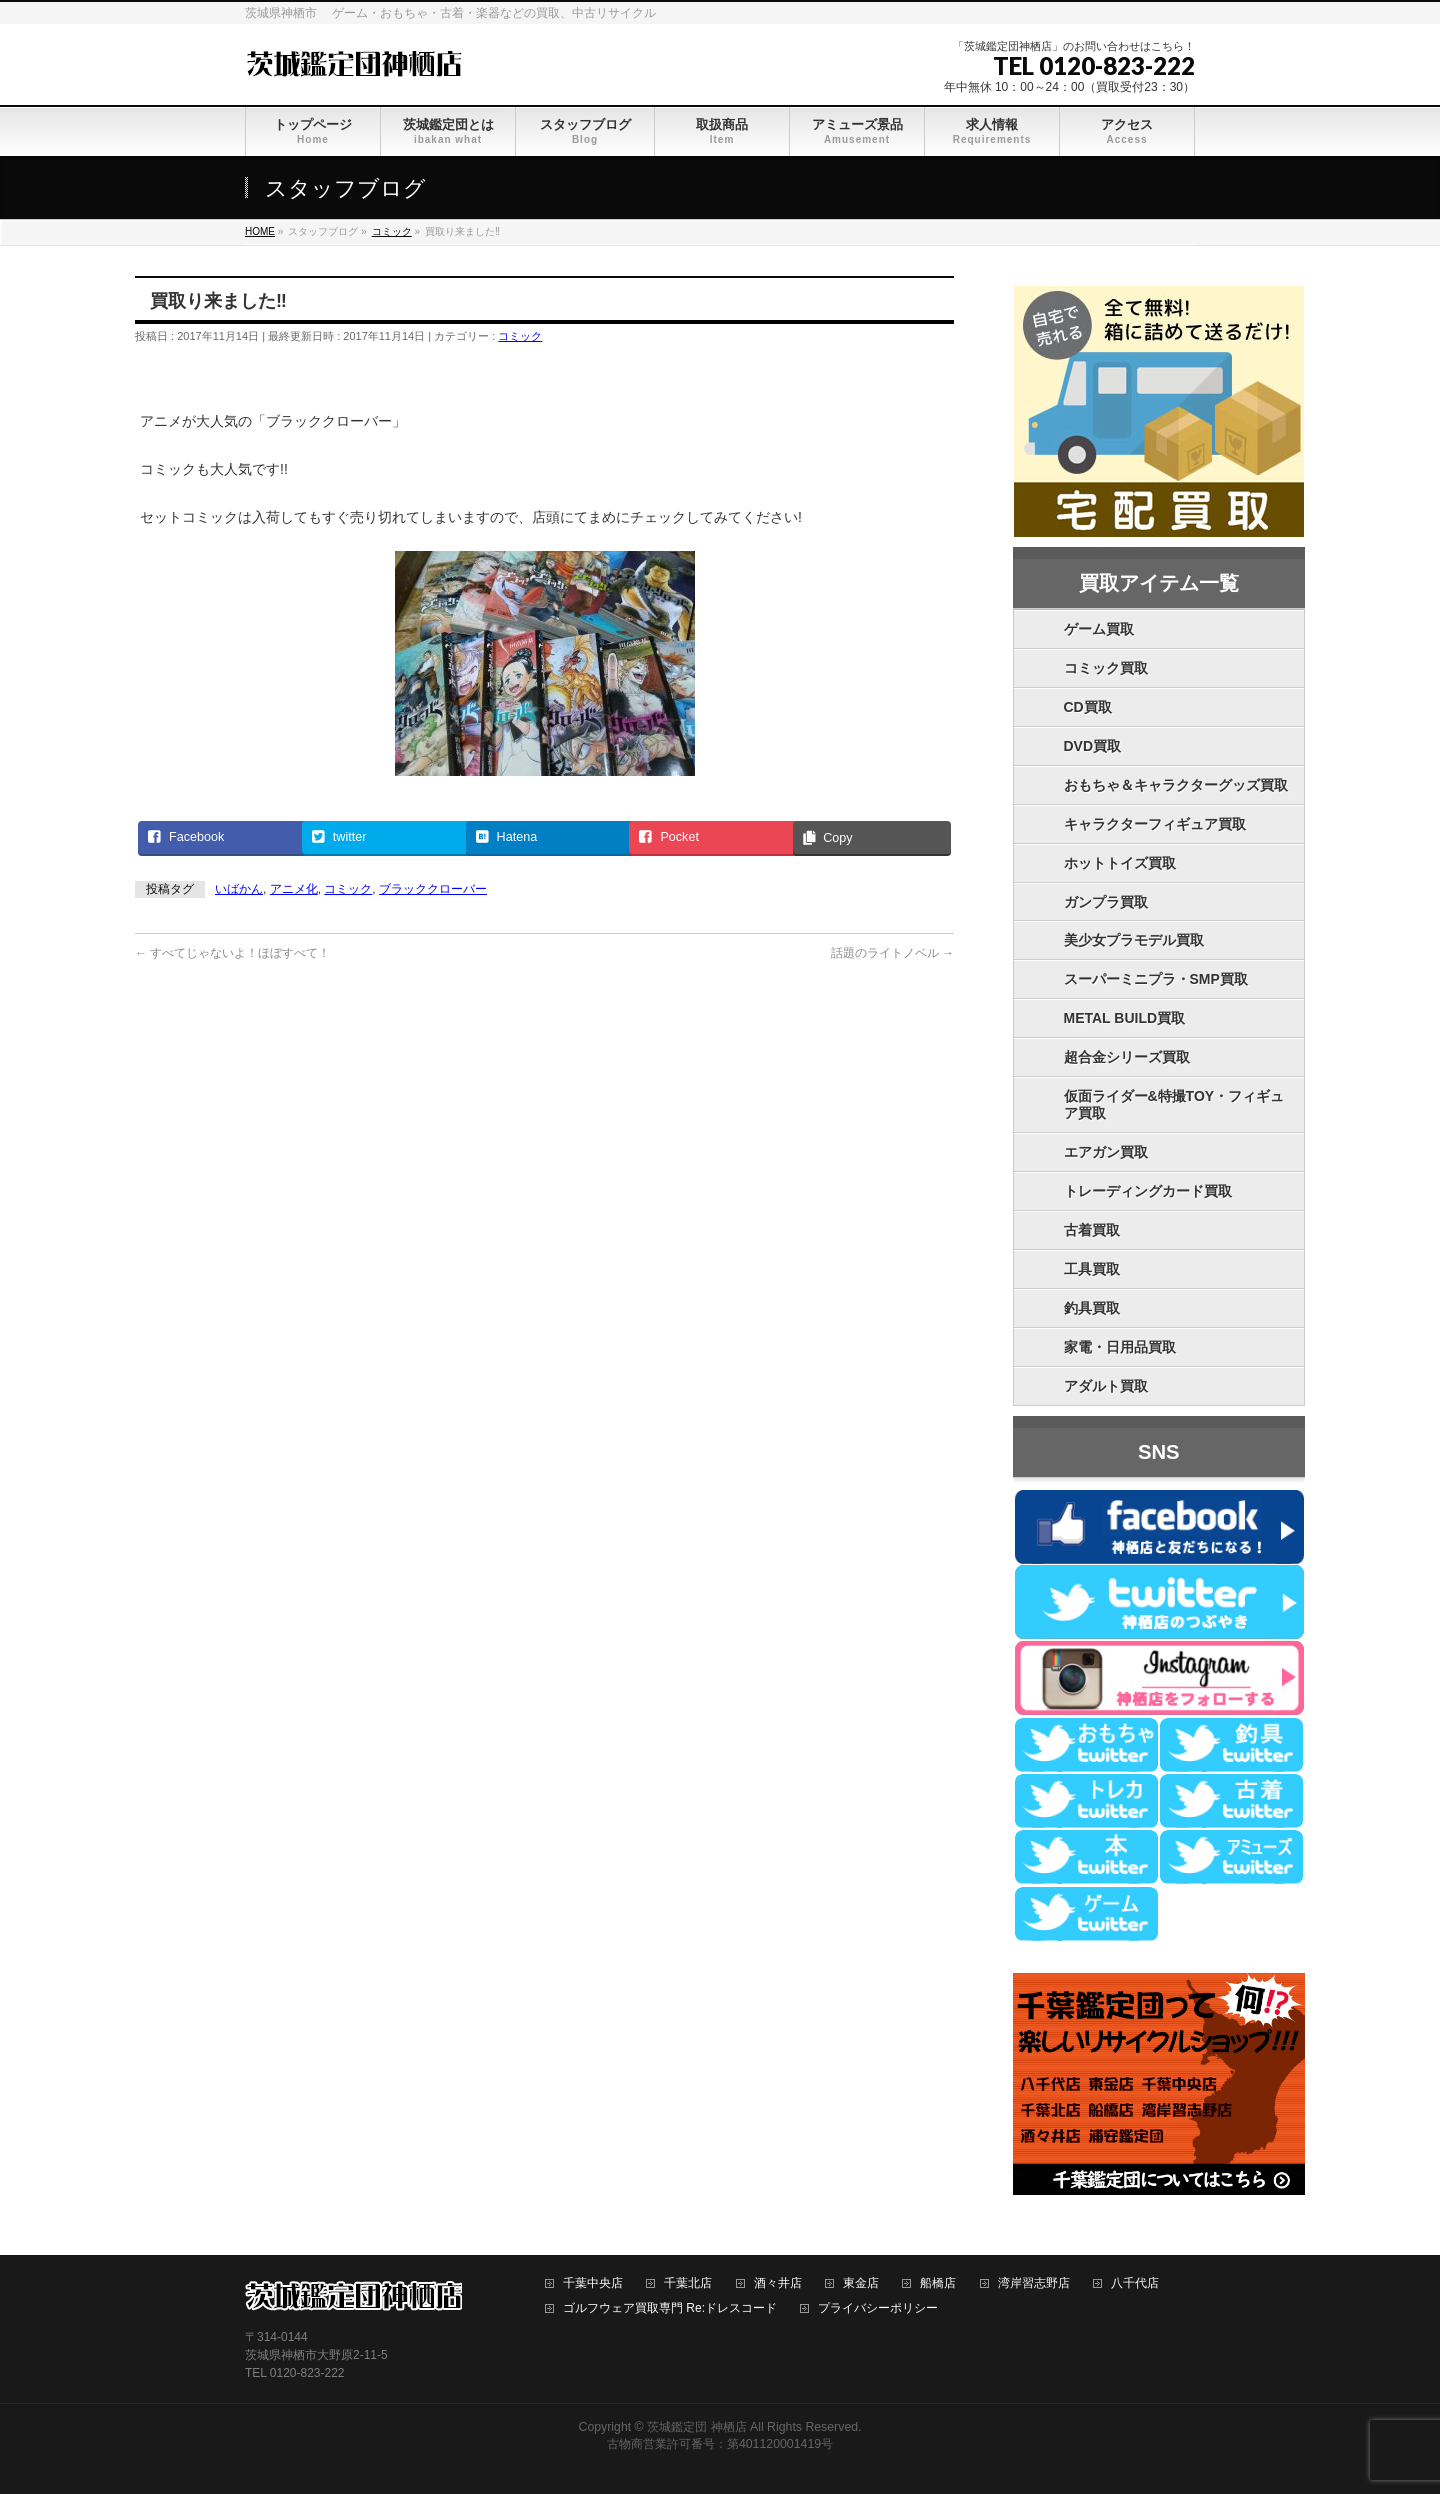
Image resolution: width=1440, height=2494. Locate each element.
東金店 (861, 2283)
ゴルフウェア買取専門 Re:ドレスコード (670, 2308)
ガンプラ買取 (1106, 902)
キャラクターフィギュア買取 (1155, 824)
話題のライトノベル (892, 953)
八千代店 (1135, 2283)
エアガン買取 (1106, 1152)
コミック (520, 336)
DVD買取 (1093, 746)
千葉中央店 (593, 2283)
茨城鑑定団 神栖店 (696, 2427)
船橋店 (938, 2283)
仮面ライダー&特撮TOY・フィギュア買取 (1174, 1104)
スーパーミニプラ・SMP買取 (1156, 979)
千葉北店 (688, 2283)
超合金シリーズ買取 (1127, 1057)
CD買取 (1088, 707)
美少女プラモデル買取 (1134, 940)
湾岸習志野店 (1034, 2283)
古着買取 (1092, 1230)
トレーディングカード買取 (1148, 1191)
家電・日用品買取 (1120, 1347)
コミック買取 (1106, 668)
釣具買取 (1092, 1308)
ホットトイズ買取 (1120, 863)
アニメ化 (294, 889)
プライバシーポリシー (878, 2308)
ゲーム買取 (1099, 629)
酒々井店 (778, 2283)
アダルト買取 (1106, 1386)
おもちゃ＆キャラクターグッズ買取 (1176, 785)
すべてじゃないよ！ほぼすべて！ (232, 953)
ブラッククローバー (433, 889)
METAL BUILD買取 (1125, 1018)
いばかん (239, 889)
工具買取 (1092, 1269)
